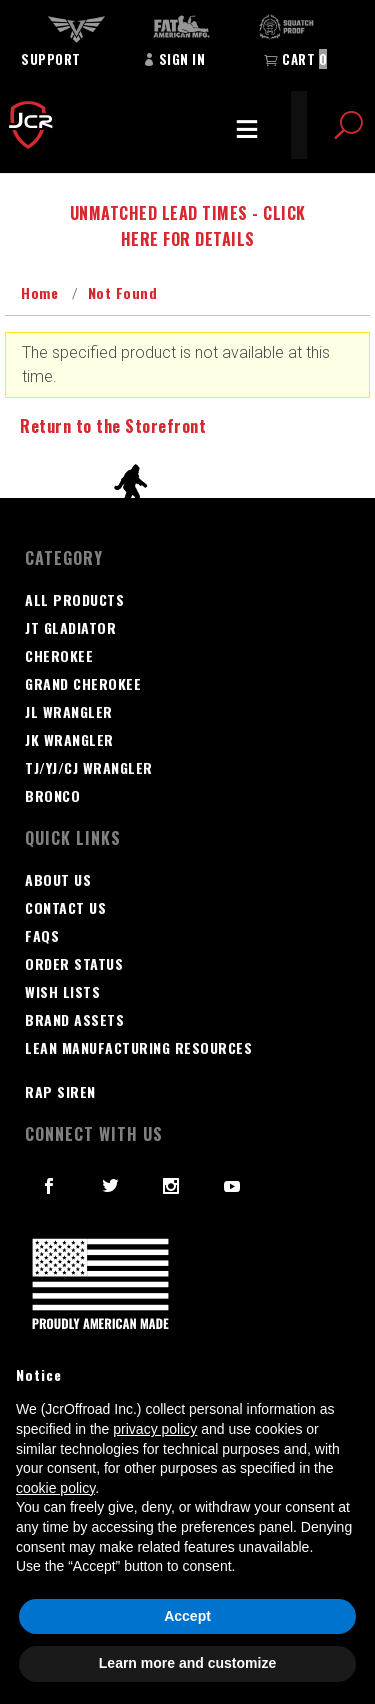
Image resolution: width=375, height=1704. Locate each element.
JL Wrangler (69, 711)
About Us (58, 879)
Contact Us (65, 907)
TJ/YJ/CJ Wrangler (89, 767)
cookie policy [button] (55, 1488)
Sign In (174, 59)
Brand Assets (74, 1019)
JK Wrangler (69, 739)
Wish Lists (62, 991)
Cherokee (59, 655)
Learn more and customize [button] (187, 1663)
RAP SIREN (60, 1091)
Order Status (74, 963)
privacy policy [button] (155, 1429)
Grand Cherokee (83, 683)
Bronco (52, 795)
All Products (74, 599)
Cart (295, 59)
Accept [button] (187, 1616)
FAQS (42, 935)
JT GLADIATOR (70, 627)
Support (51, 59)
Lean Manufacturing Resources (138, 1047)
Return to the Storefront (113, 426)
